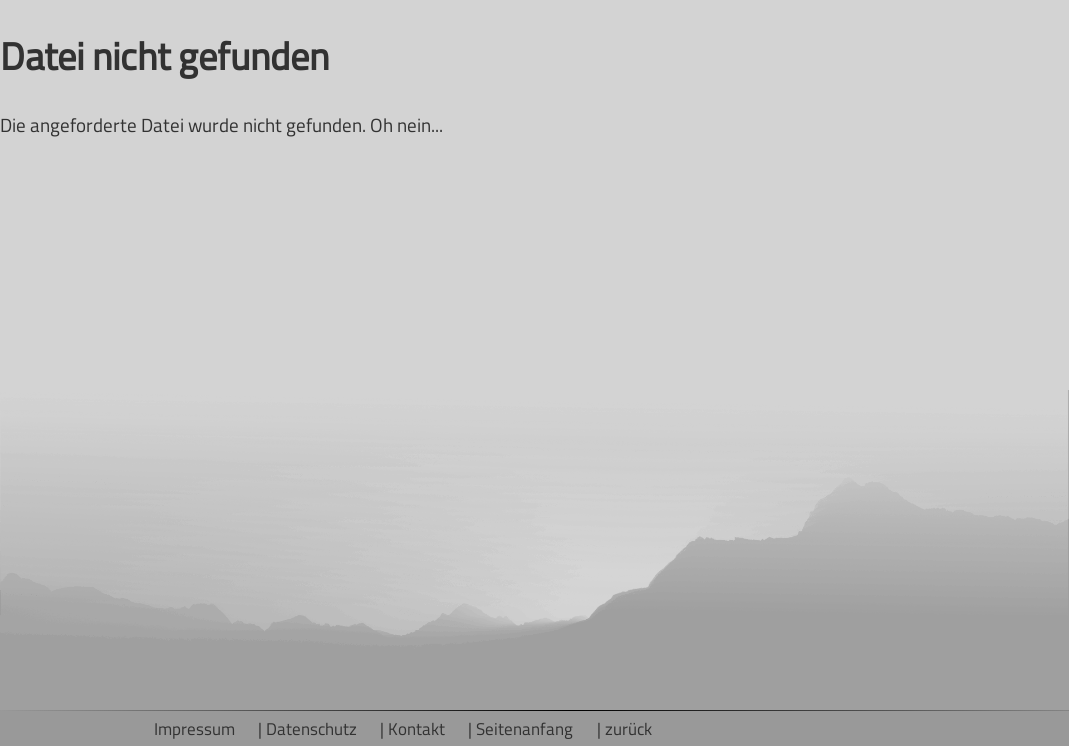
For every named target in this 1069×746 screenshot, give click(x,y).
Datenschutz (311, 728)
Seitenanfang (524, 728)
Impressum (194, 728)
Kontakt (416, 728)
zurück (628, 728)
